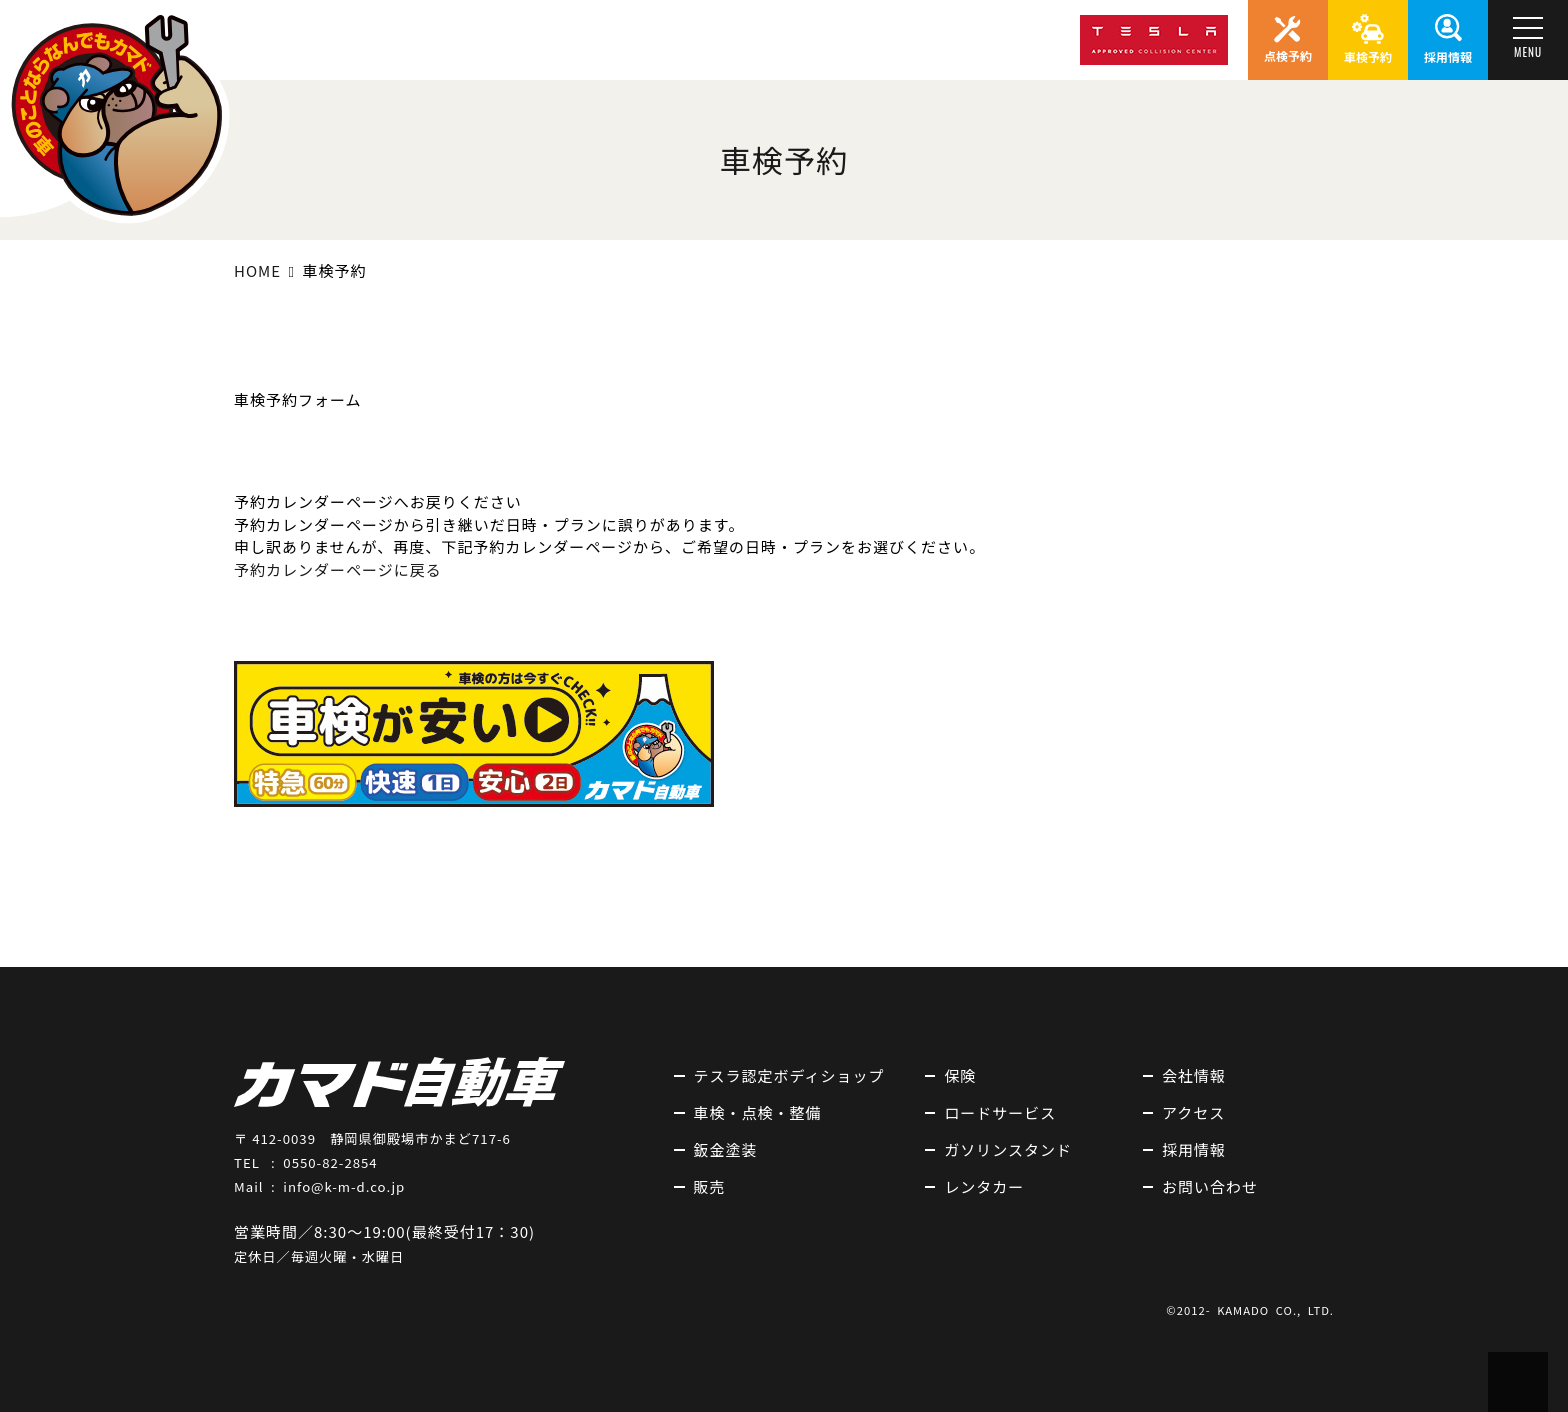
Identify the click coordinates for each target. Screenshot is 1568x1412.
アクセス (1193, 1112)
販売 (710, 1186)
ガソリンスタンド (1008, 1149)
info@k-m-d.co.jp (344, 1186)
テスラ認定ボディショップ (789, 1075)
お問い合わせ (1210, 1186)
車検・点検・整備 (758, 1112)
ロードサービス (1000, 1112)
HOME (257, 270)
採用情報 (1194, 1149)
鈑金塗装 (726, 1149)
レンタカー (984, 1186)
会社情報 (1194, 1075)
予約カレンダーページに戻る (338, 569)
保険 (960, 1075)
